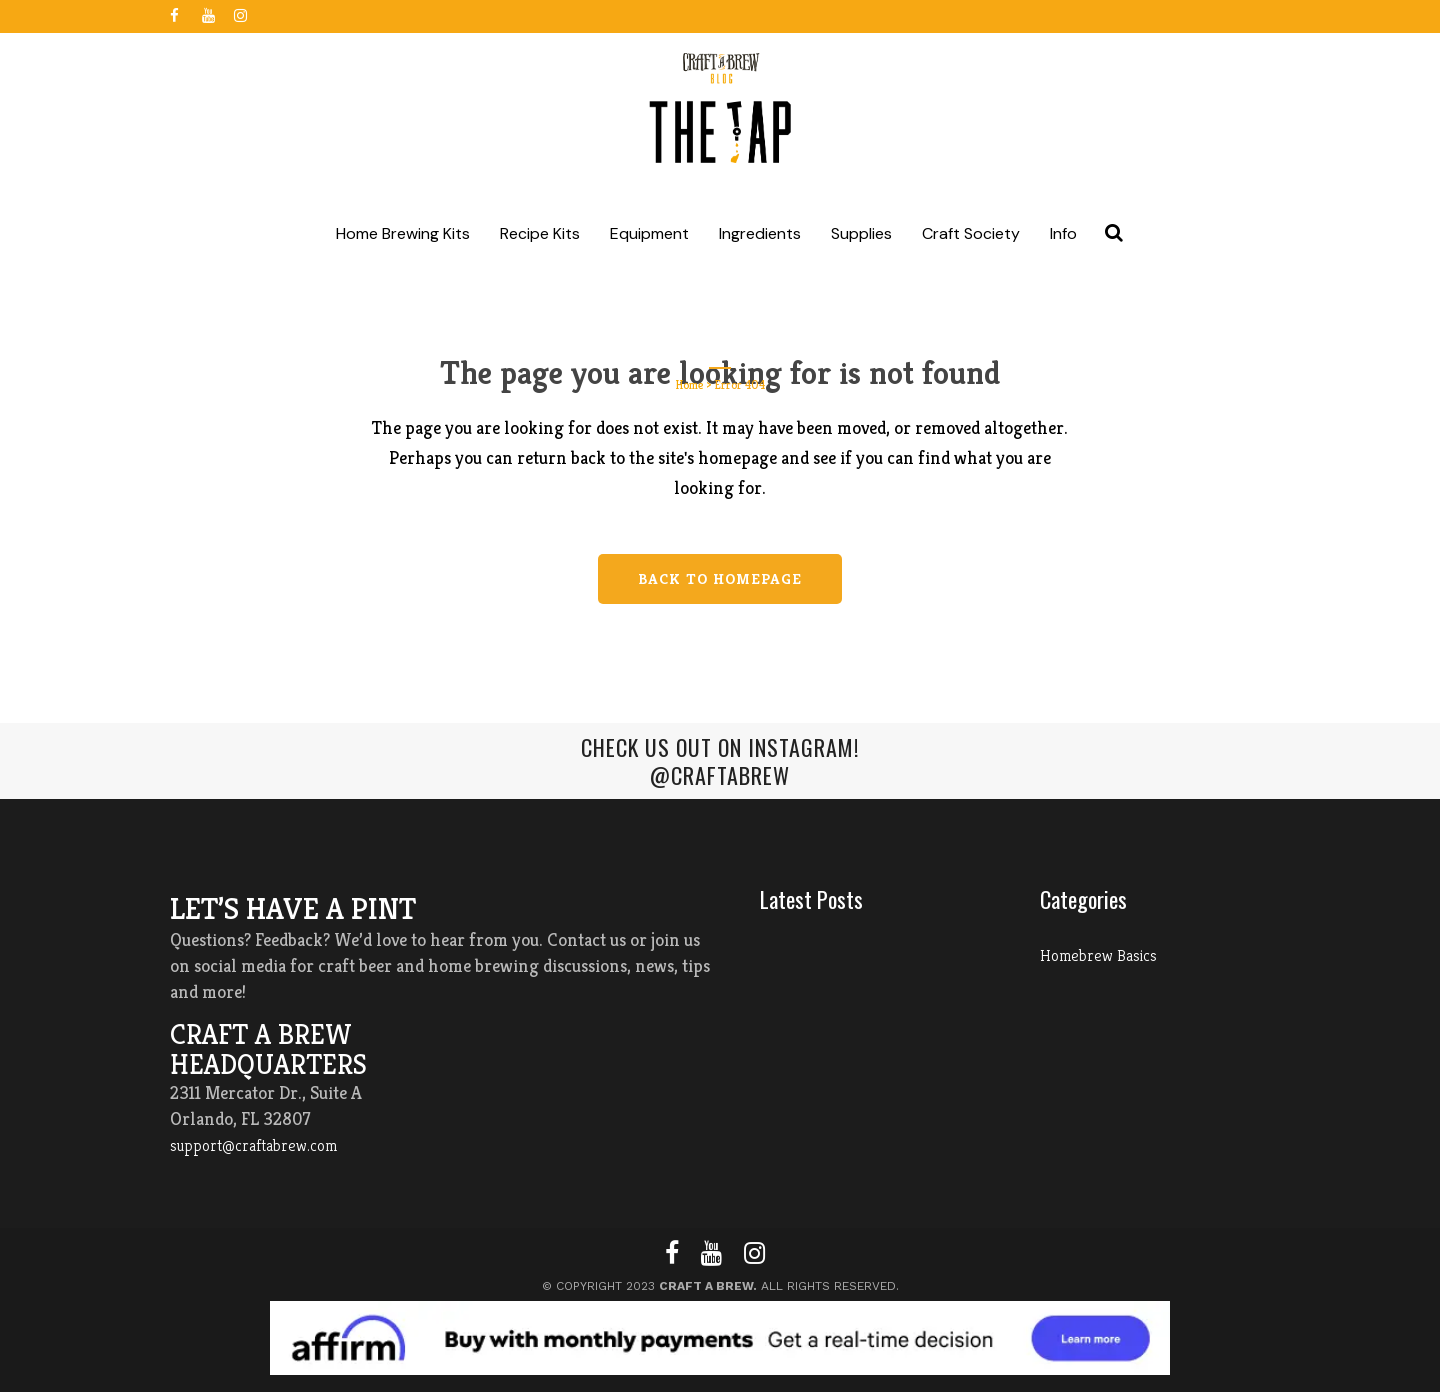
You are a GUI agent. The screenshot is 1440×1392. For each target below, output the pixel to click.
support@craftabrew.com (253, 1145)
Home (689, 384)
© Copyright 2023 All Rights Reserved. (720, 1286)
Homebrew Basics (1098, 955)
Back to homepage (720, 578)
